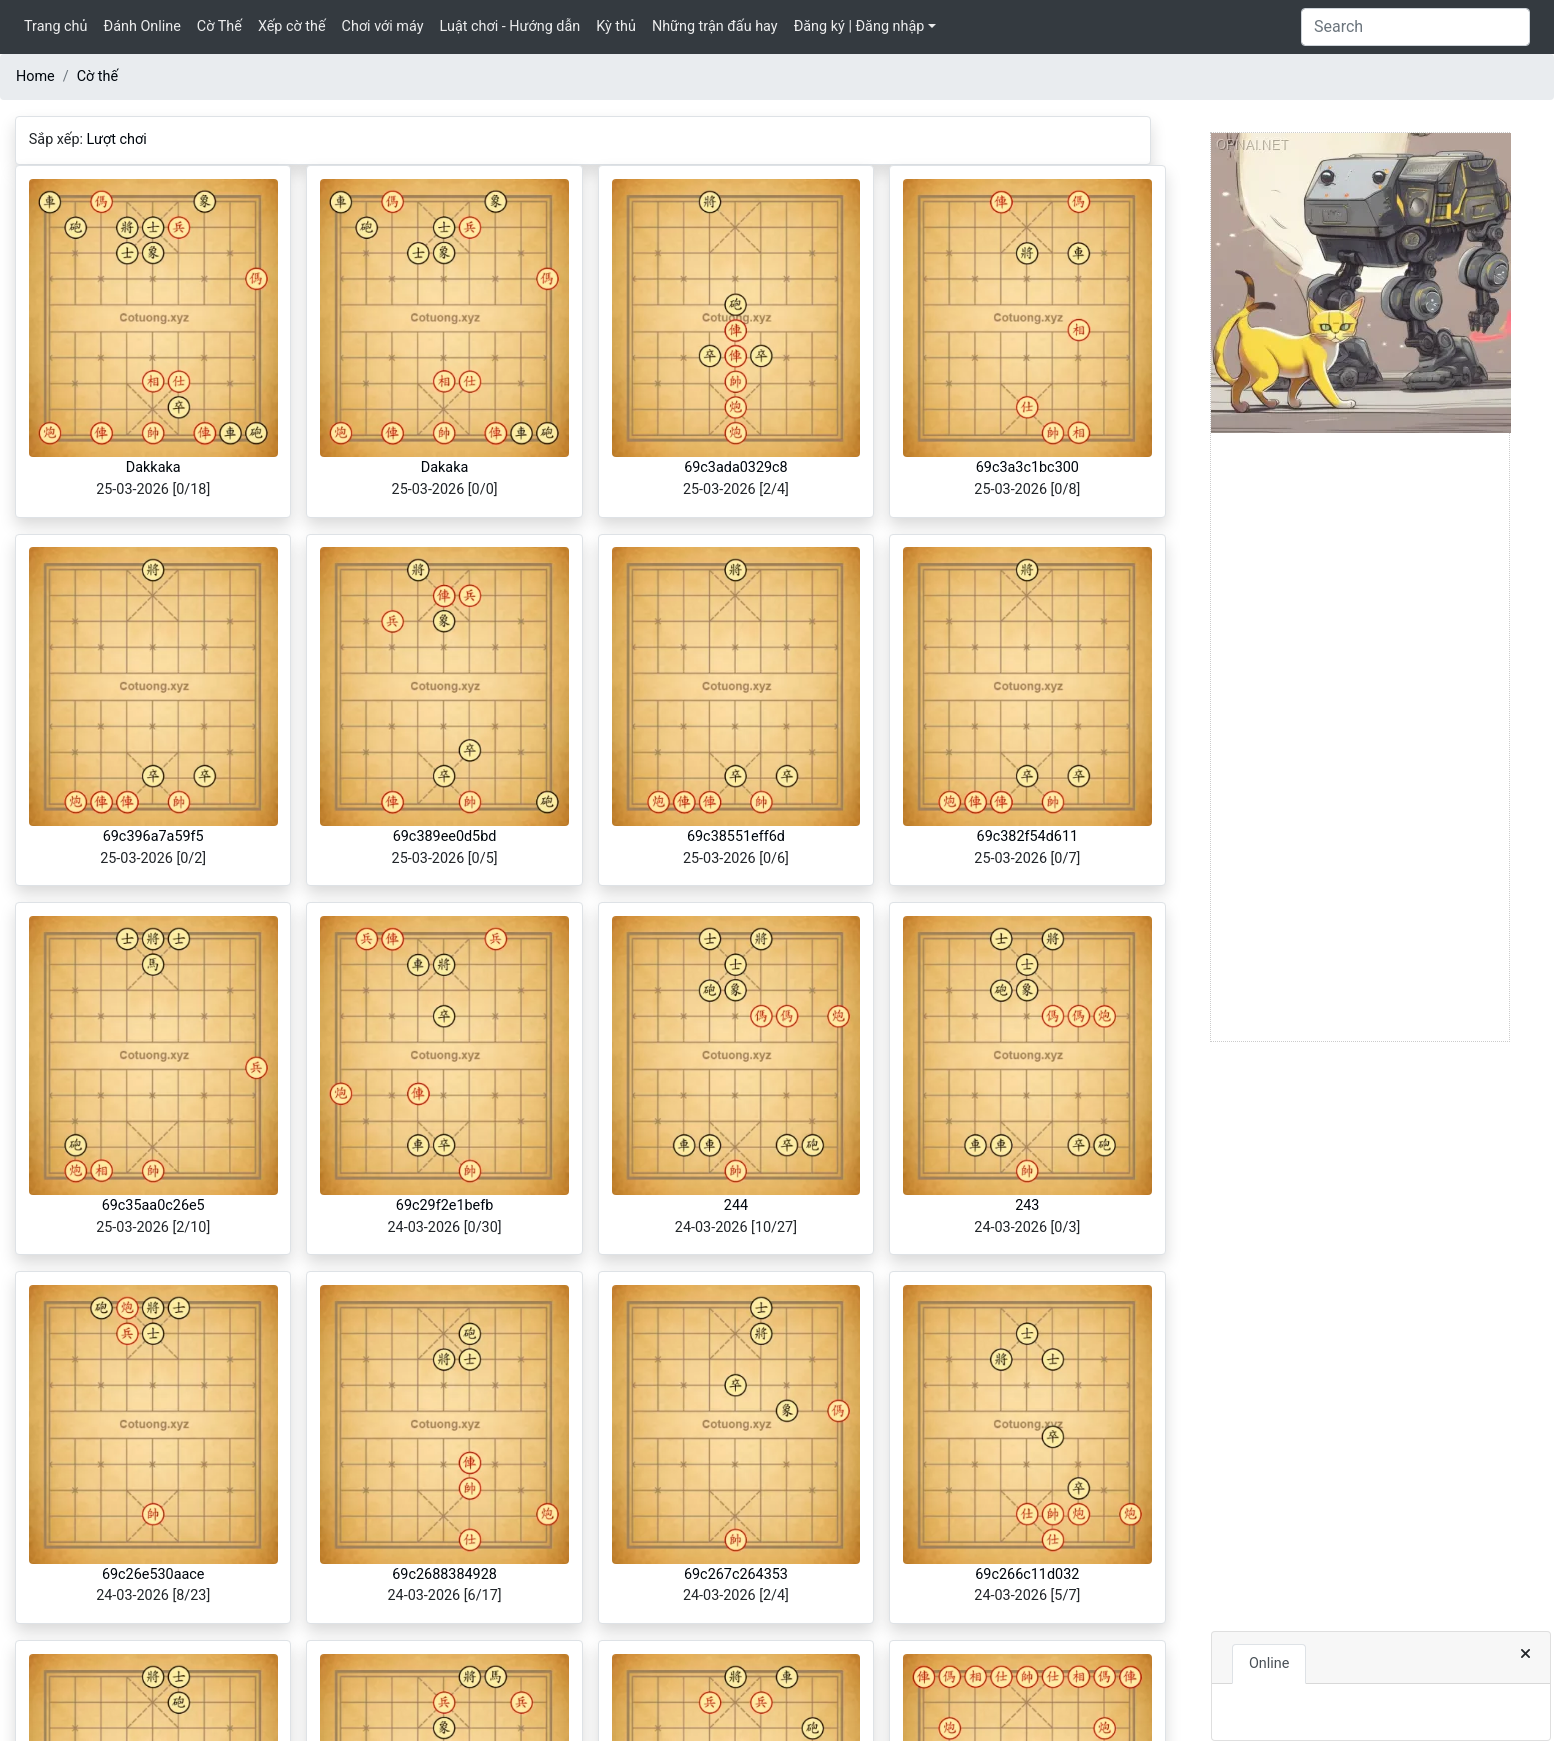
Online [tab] (1269, 1663)
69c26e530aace (153, 1574)
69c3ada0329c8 (736, 467)
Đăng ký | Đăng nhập (859, 26)
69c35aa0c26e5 (153, 1205)
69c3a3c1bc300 (1027, 467)
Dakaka (445, 467)
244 (736, 1205)
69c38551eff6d (736, 836)
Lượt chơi (117, 139)
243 (1027, 1205)
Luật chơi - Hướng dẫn (510, 26)
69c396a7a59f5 (153, 836)
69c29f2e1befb (445, 1205)
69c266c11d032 (1027, 1574)
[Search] (1415, 27)
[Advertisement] (1360, 741)
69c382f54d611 (1028, 836)
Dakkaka (153, 467)
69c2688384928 (444, 1574)
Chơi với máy (383, 26)
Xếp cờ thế (292, 26)
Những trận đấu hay (715, 26)
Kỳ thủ (616, 26)
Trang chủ (55, 26)
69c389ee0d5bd (445, 836)
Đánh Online (141, 26)
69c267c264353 (736, 1574)
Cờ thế (97, 76)
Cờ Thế (219, 26)
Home (35, 76)
